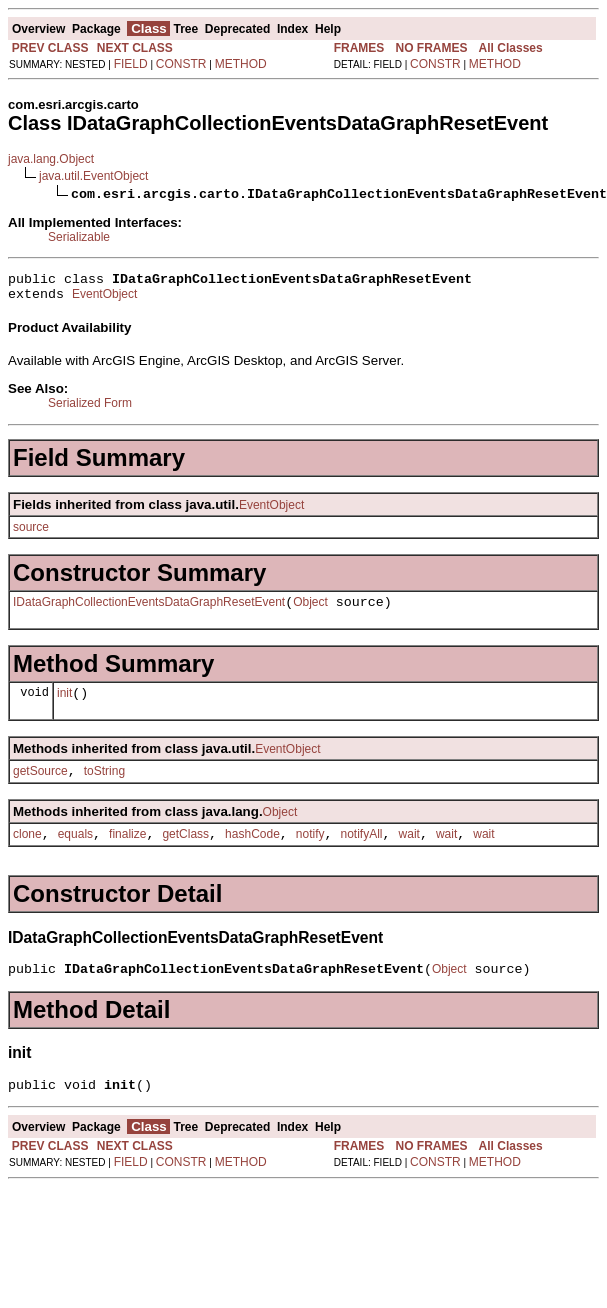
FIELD (131, 64)
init (64, 705)
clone (27, 852)
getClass (185, 852)
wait (409, 852)
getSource (40, 786)
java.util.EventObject (93, 176)
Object (310, 611)
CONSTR (181, 64)
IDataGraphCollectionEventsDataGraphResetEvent (149, 611)
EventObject (104, 300)
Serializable (79, 237)
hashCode (252, 852)
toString (104, 786)
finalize (127, 852)
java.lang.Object (51, 159)
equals (75, 852)
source (31, 533)
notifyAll (362, 852)
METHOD (241, 64)
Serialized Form (90, 409)
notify (310, 852)
